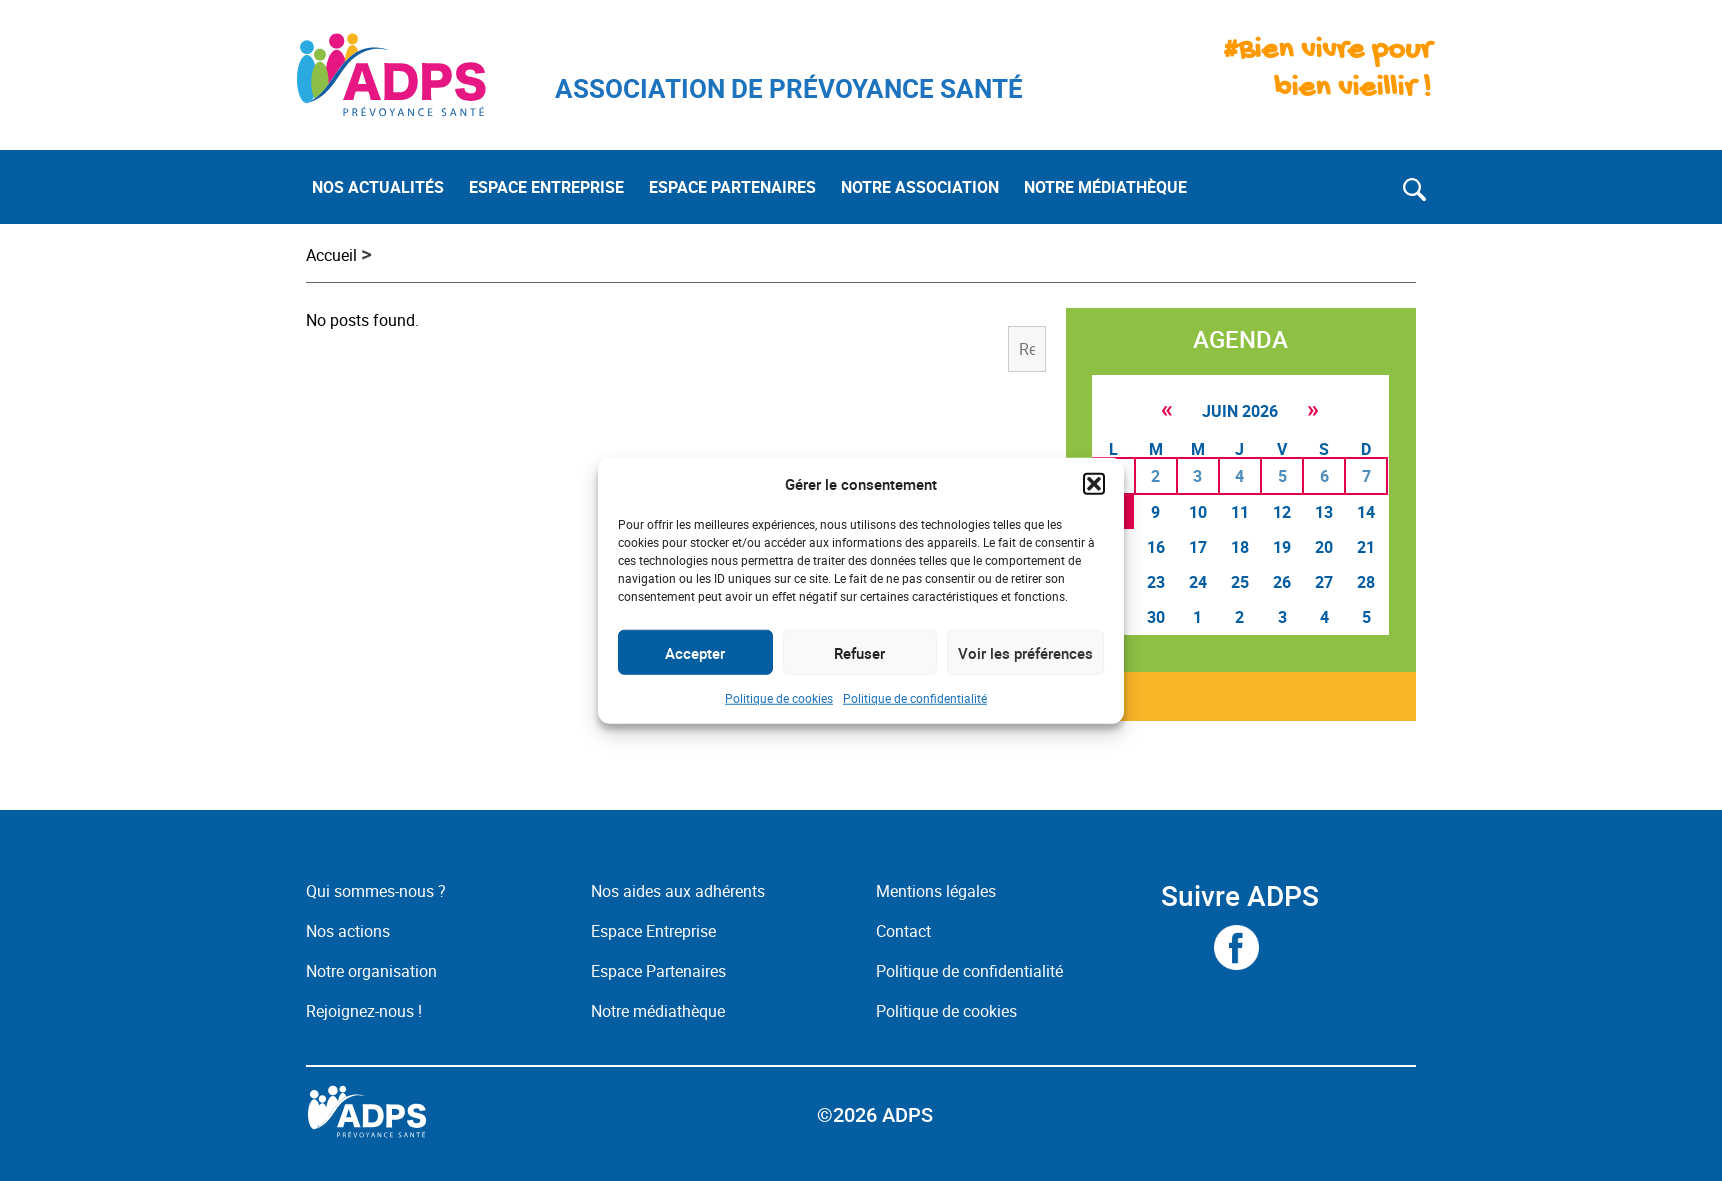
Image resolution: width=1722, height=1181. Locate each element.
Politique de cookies (779, 698)
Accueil (331, 255)
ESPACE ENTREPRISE (546, 187)
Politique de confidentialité (915, 698)
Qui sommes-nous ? (376, 891)
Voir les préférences (1025, 652)
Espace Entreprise (653, 931)
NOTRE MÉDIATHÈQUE (1105, 187)
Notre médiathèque (660, 1011)
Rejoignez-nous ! (364, 1011)
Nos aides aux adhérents (678, 891)
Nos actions (348, 931)
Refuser (859, 652)
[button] (1094, 484)
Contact (903, 931)
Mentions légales (936, 891)
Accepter (695, 652)
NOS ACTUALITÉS (378, 187)
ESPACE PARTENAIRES (732, 187)
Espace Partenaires (658, 971)
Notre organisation (371, 971)
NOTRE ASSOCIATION (920, 187)
